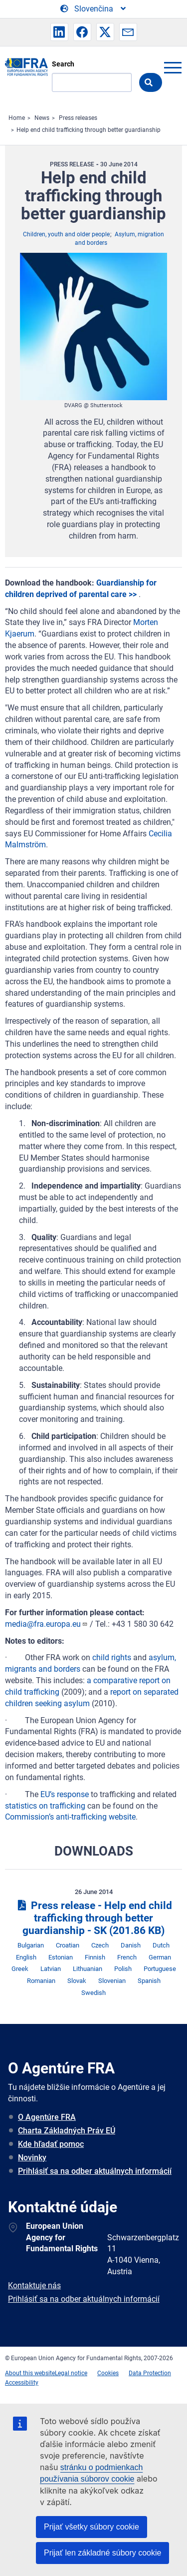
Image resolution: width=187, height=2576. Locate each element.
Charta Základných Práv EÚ (66, 2130)
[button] (59, 32)
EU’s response (64, 1794)
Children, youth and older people (66, 234)
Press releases (78, 117)
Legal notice (71, 2373)
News (41, 117)
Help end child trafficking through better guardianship (88, 129)
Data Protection (150, 2373)
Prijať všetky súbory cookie (91, 2527)
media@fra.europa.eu (46, 1624)
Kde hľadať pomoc (51, 2144)
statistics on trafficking (45, 1806)
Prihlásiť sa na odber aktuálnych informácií (95, 2171)
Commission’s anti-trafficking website (70, 1817)
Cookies (108, 2373)
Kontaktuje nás (34, 2285)
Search (63, 64)
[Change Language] (93, 9)
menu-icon (172, 67)
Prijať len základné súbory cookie (102, 2553)
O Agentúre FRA (47, 2117)
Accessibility (21, 2382)
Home (16, 117)
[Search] (92, 82)
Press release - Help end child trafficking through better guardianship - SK (93, 1918)
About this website (30, 2373)
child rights (111, 1657)
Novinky (32, 2157)
